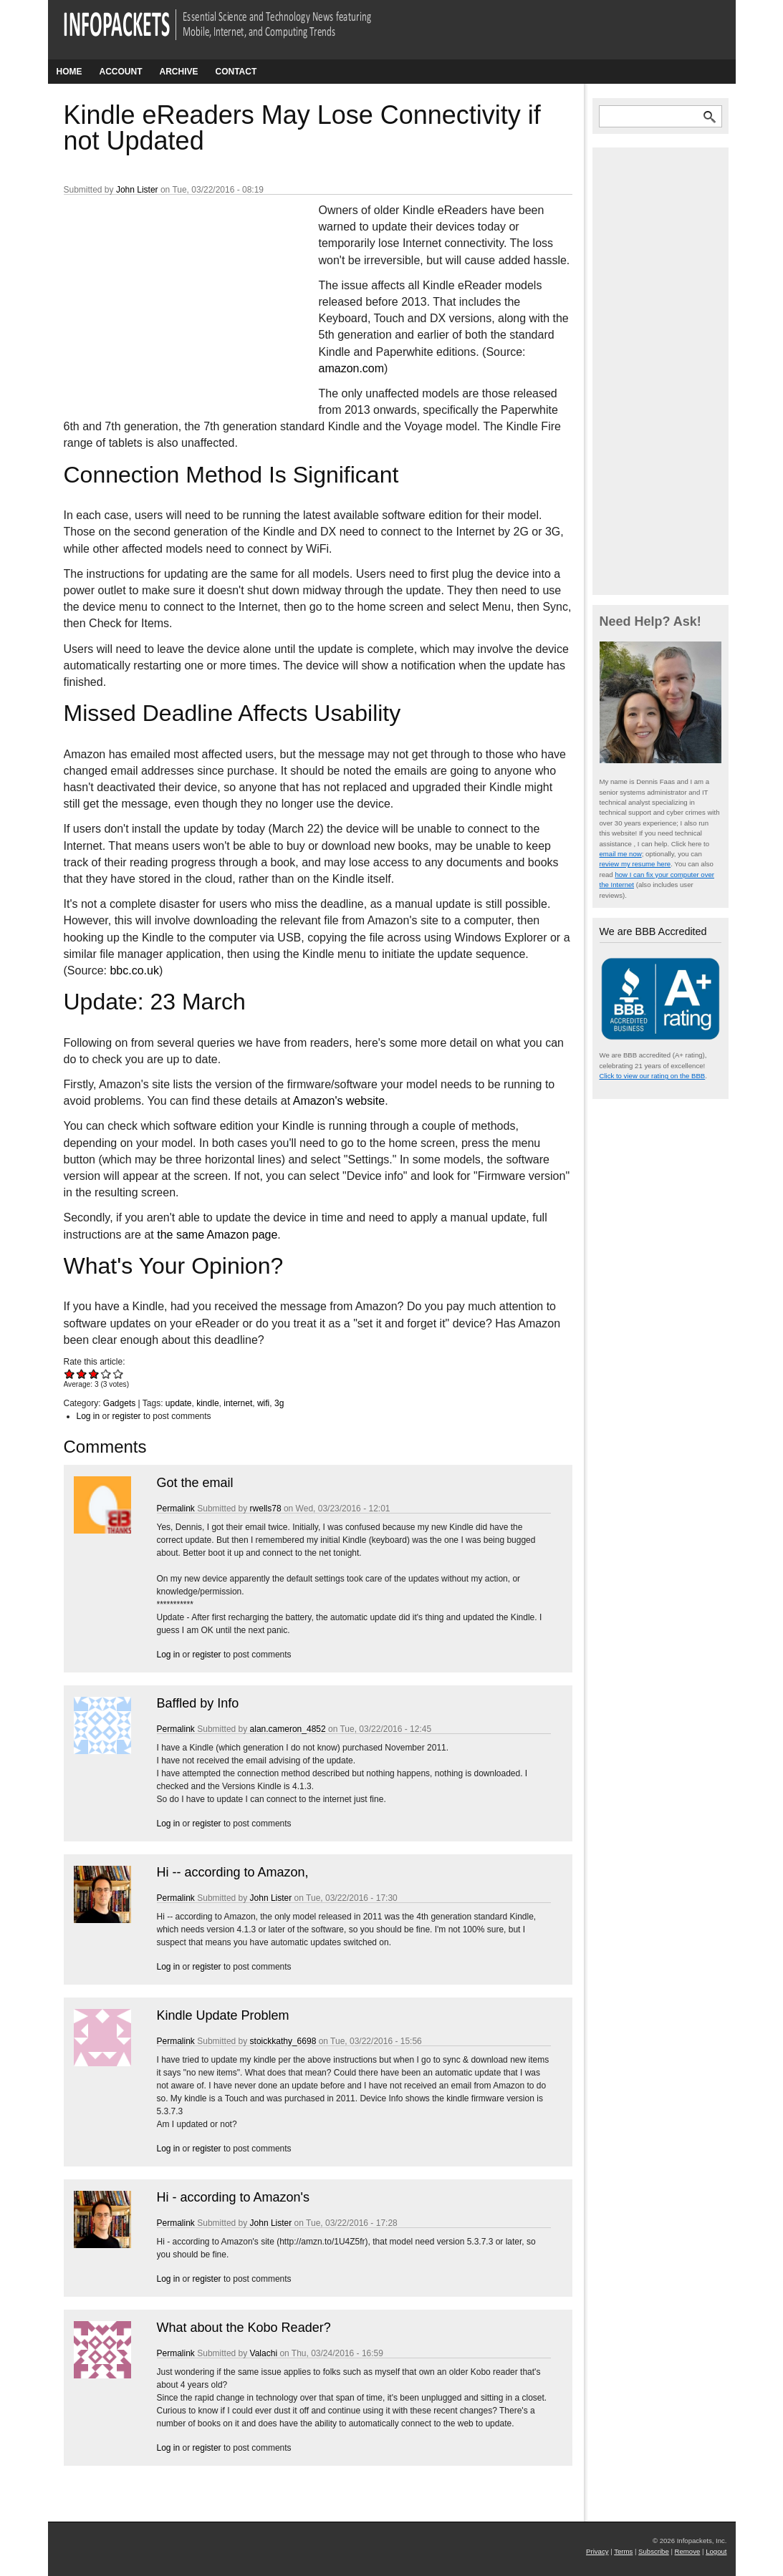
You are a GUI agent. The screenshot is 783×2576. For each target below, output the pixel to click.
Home (69, 72)
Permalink (176, 1509)
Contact (236, 72)
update (178, 1403)
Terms (623, 2551)
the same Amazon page (217, 1235)
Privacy (597, 2551)
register (126, 1416)
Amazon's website (339, 1101)
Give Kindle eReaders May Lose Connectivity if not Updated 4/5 (106, 1373)
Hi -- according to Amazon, (233, 1872)
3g (279, 1403)
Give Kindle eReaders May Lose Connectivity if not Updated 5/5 (118, 1373)
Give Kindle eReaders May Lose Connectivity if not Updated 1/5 (70, 1373)
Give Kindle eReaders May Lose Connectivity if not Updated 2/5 (82, 1373)
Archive (179, 72)
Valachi (263, 2353)
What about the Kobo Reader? (244, 2327)
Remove (688, 2551)
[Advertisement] (171, 297)
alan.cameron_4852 (288, 1729)
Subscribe (653, 2551)
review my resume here (635, 864)
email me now (621, 854)
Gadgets (119, 1403)
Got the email (195, 1483)
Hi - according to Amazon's (233, 2197)
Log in (88, 1416)
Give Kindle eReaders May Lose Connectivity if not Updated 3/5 (94, 1373)
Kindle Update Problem (223, 2015)
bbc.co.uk (134, 970)
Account (121, 72)
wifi (263, 1403)
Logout (716, 2551)
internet (238, 1403)
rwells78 (266, 1509)
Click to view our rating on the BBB (653, 1076)
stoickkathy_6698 (283, 2041)
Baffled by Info (198, 1703)
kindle (207, 1403)
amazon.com (352, 368)
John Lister (137, 190)
